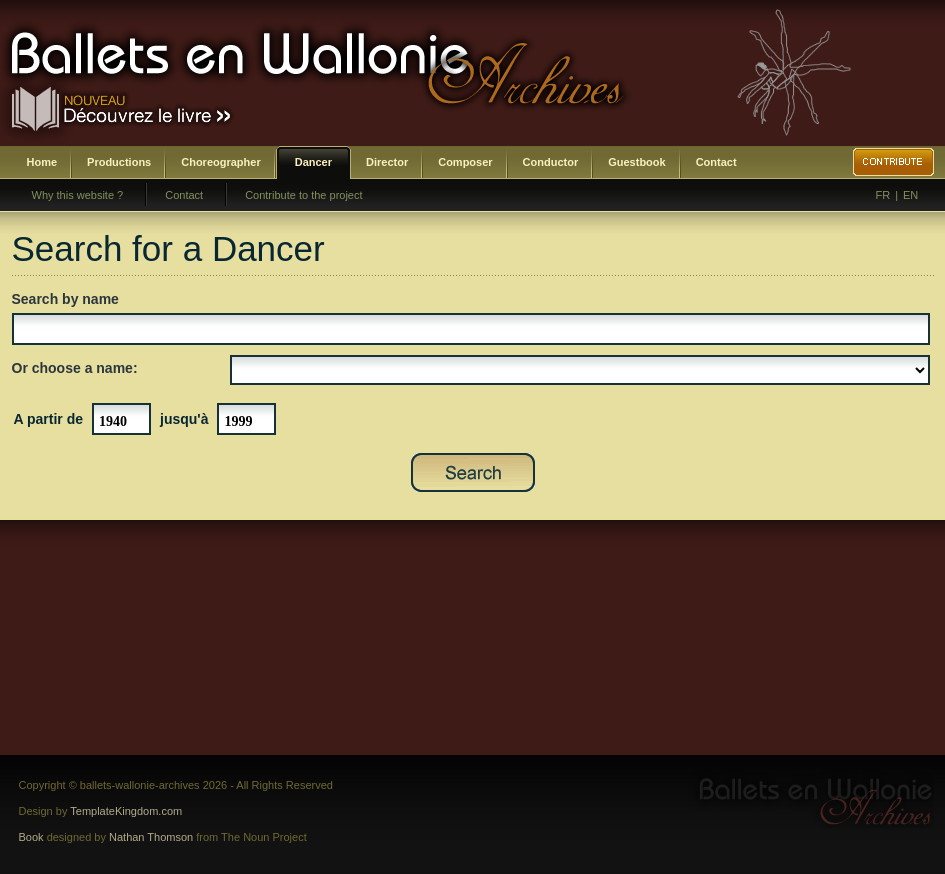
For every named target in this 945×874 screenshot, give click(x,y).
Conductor (551, 162)
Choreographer (220, 162)
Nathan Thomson (151, 837)
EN (910, 195)
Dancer (313, 162)
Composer (465, 162)
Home (42, 162)
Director (387, 162)
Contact (716, 162)
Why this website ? (78, 195)
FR (883, 195)
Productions (119, 162)
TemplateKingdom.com (126, 811)
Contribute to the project (303, 195)
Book (31, 837)
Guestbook (636, 162)
